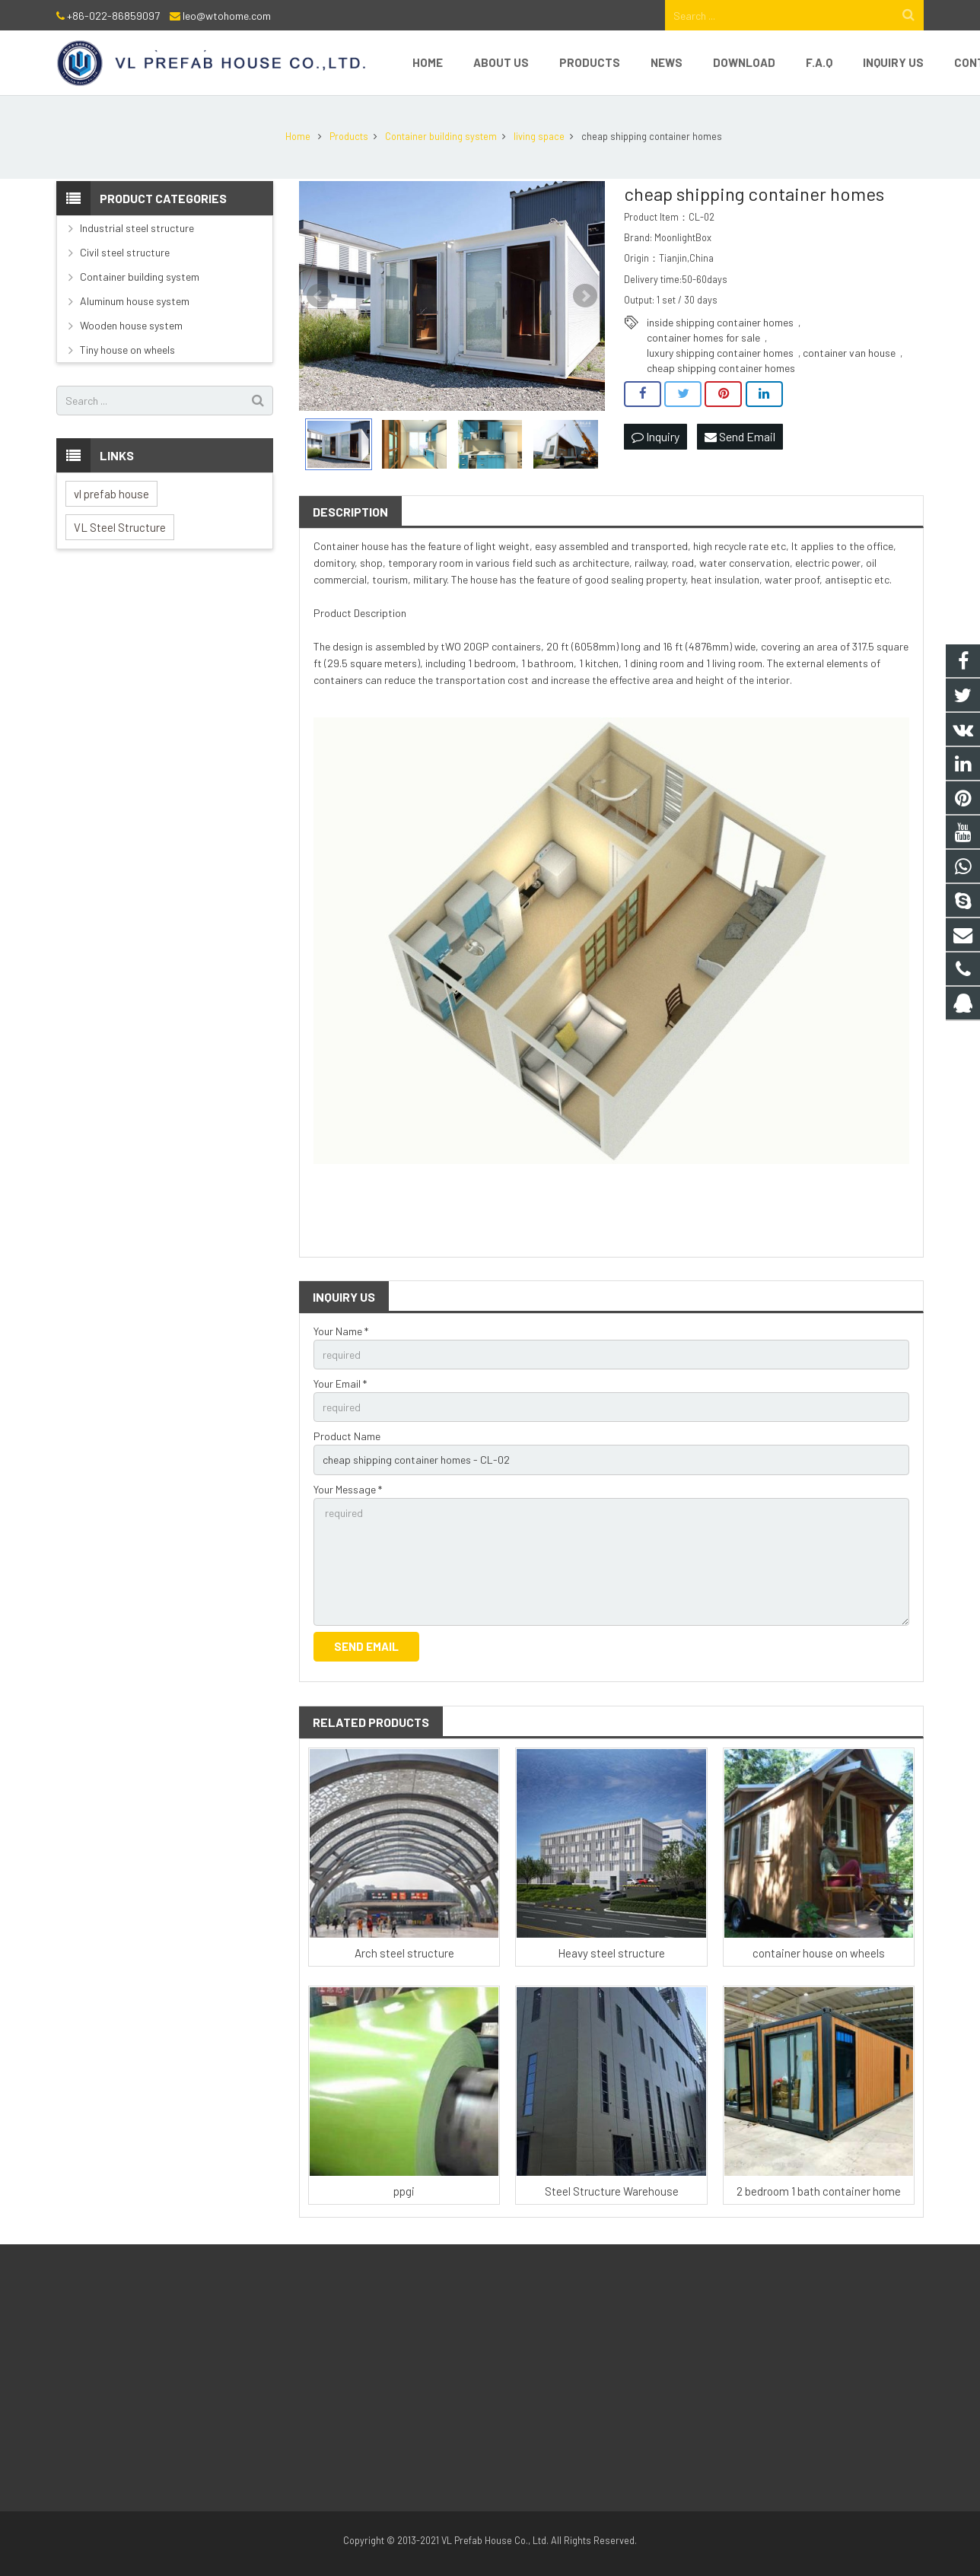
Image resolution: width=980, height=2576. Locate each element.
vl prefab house (111, 494)
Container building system (139, 276)
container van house (849, 352)
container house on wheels (818, 1953)
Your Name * (340, 1331)
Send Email (740, 436)
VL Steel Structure (120, 527)
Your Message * (347, 1489)
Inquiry (655, 436)
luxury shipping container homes (720, 352)
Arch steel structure (404, 1953)
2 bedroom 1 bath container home (819, 2191)
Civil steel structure (125, 252)
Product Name (346, 1436)
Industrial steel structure (137, 227)
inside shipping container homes (720, 322)
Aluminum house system (134, 300)
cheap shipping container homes (721, 367)
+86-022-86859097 (113, 15)
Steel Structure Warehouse (612, 2191)
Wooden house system (131, 325)
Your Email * (340, 1383)
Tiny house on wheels (127, 349)
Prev (319, 296)
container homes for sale (703, 337)
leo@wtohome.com (227, 15)
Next (585, 296)
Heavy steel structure (611, 1953)
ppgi (404, 2191)
